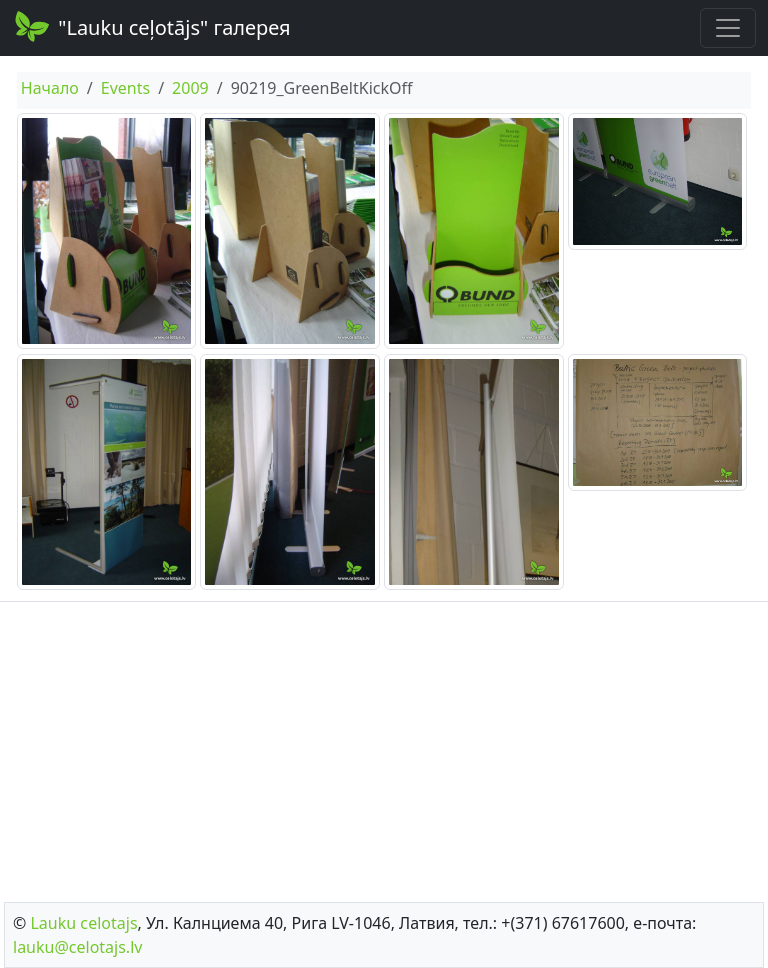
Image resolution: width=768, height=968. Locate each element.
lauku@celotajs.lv (77, 947)
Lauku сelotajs (83, 923)
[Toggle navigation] (728, 28)
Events (125, 88)
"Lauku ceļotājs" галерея (151, 26)
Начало (50, 88)
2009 (190, 88)
